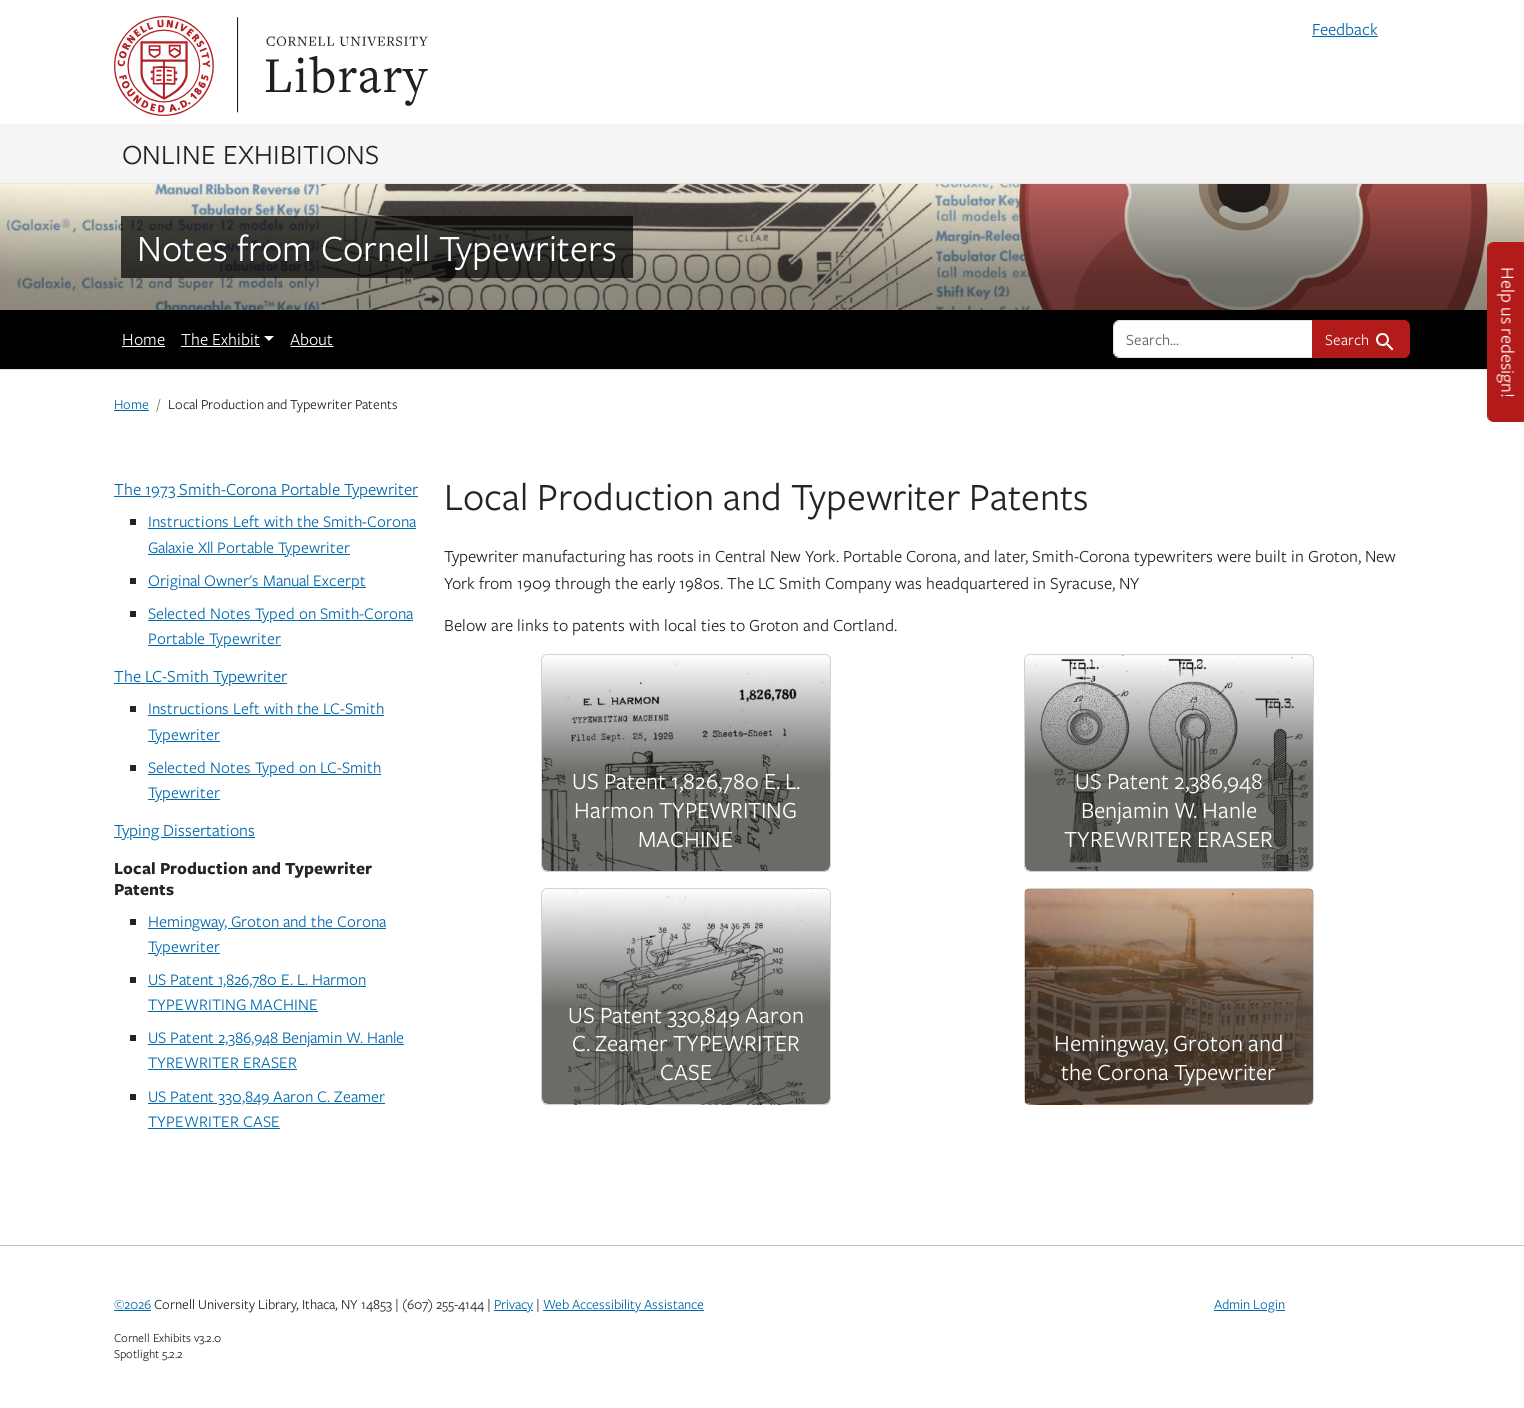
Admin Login (1249, 1304)
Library (344, 66)
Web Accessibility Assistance (623, 1304)
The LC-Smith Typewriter (200, 676)
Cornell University (164, 66)
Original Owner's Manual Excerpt (257, 579)
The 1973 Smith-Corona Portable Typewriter (266, 489)
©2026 (132, 1304)
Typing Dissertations (184, 830)
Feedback (1345, 29)
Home (143, 339)
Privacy (513, 1304)
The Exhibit (220, 339)
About (311, 339)
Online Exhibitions (250, 153)
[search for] (1213, 339)
